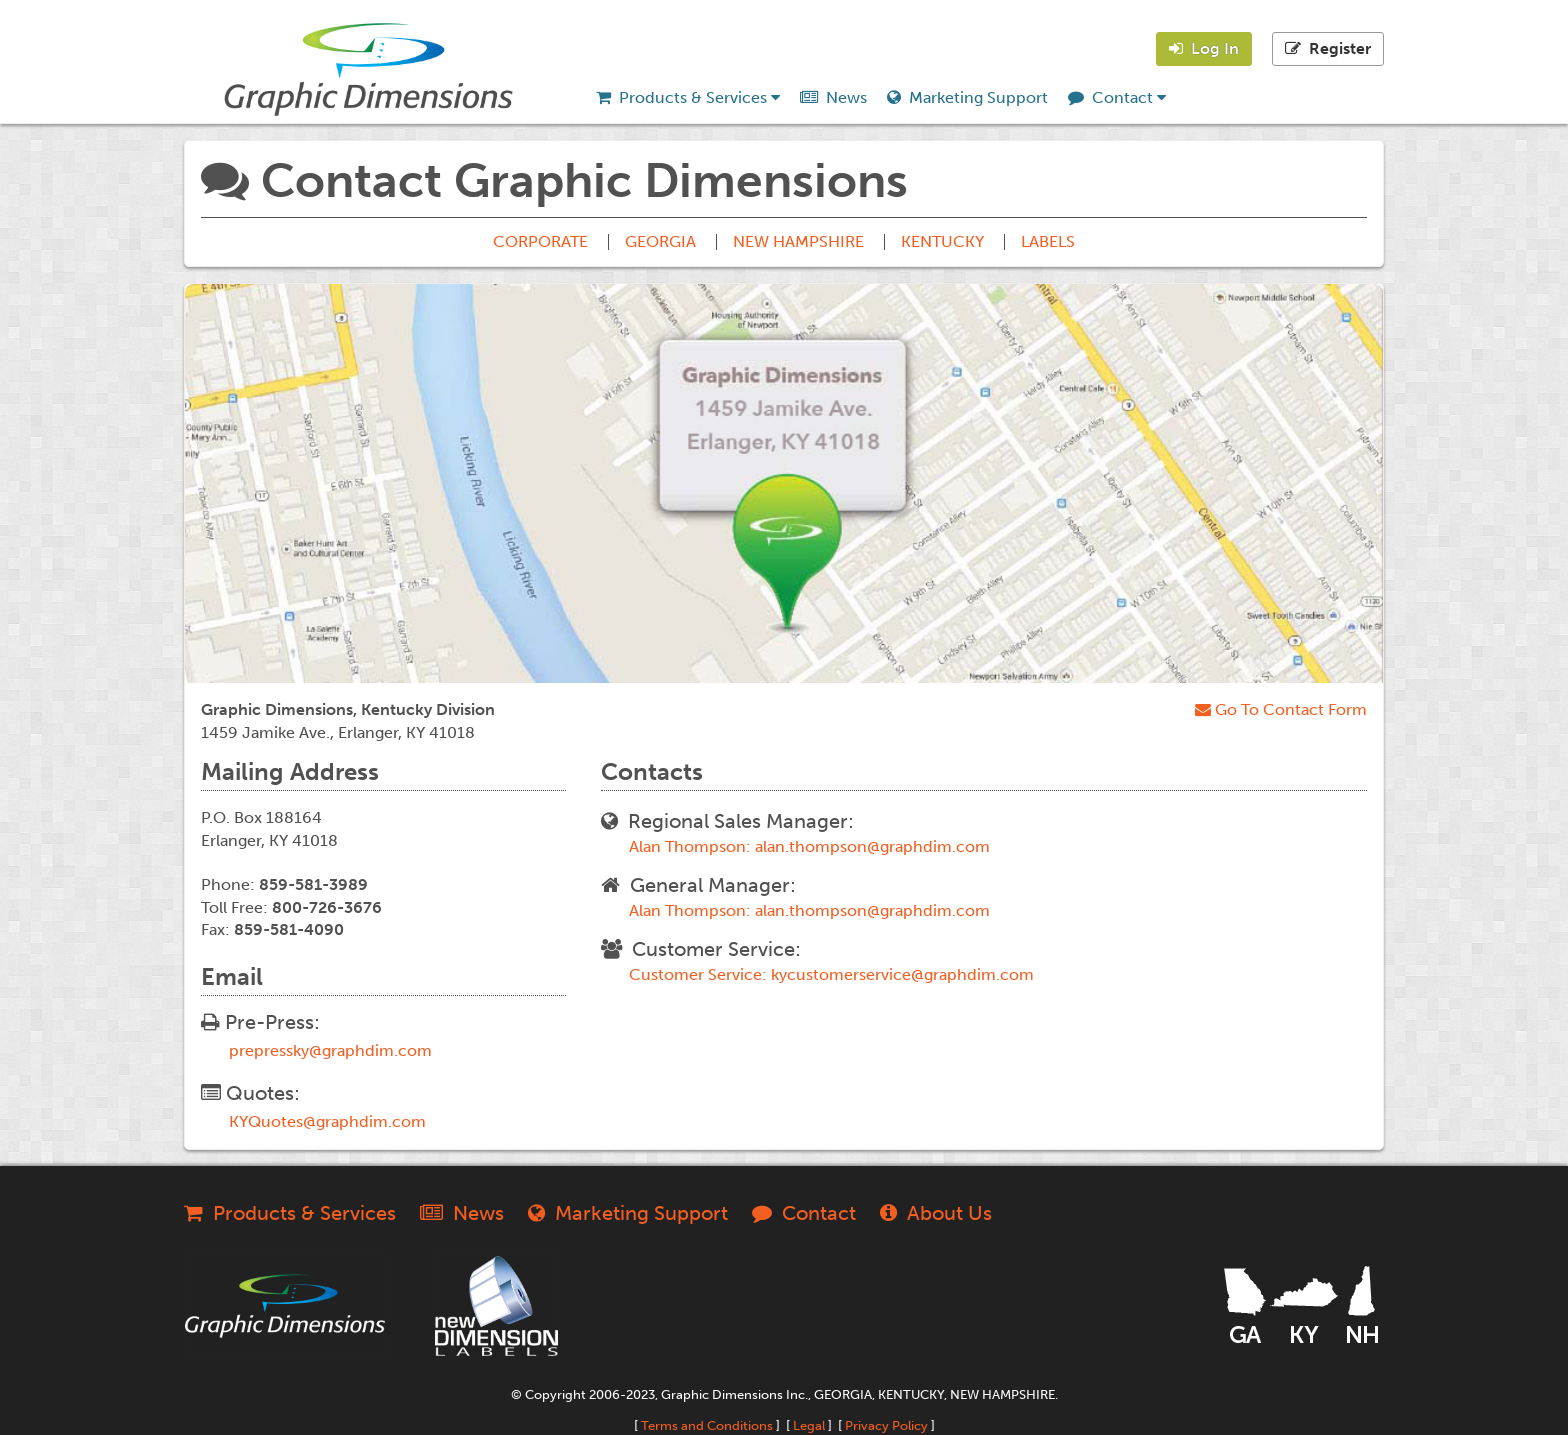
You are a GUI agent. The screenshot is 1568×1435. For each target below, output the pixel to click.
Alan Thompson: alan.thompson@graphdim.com (809, 847)
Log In (1204, 48)
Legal (809, 1425)
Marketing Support (967, 97)
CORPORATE (540, 241)
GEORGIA (660, 241)
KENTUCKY (942, 241)
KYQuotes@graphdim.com (327, 1121)
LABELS (1048, 241)
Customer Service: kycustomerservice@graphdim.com (831, 975)
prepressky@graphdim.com (330, 1050)
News (833, 97)
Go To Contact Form (1281, 709)
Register (1328, 48)
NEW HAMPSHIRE (798, 241)
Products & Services (688, 97)
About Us (936, 1213)
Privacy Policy (886, 1425)
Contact (1117, 97)
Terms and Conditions (707, 1425)
